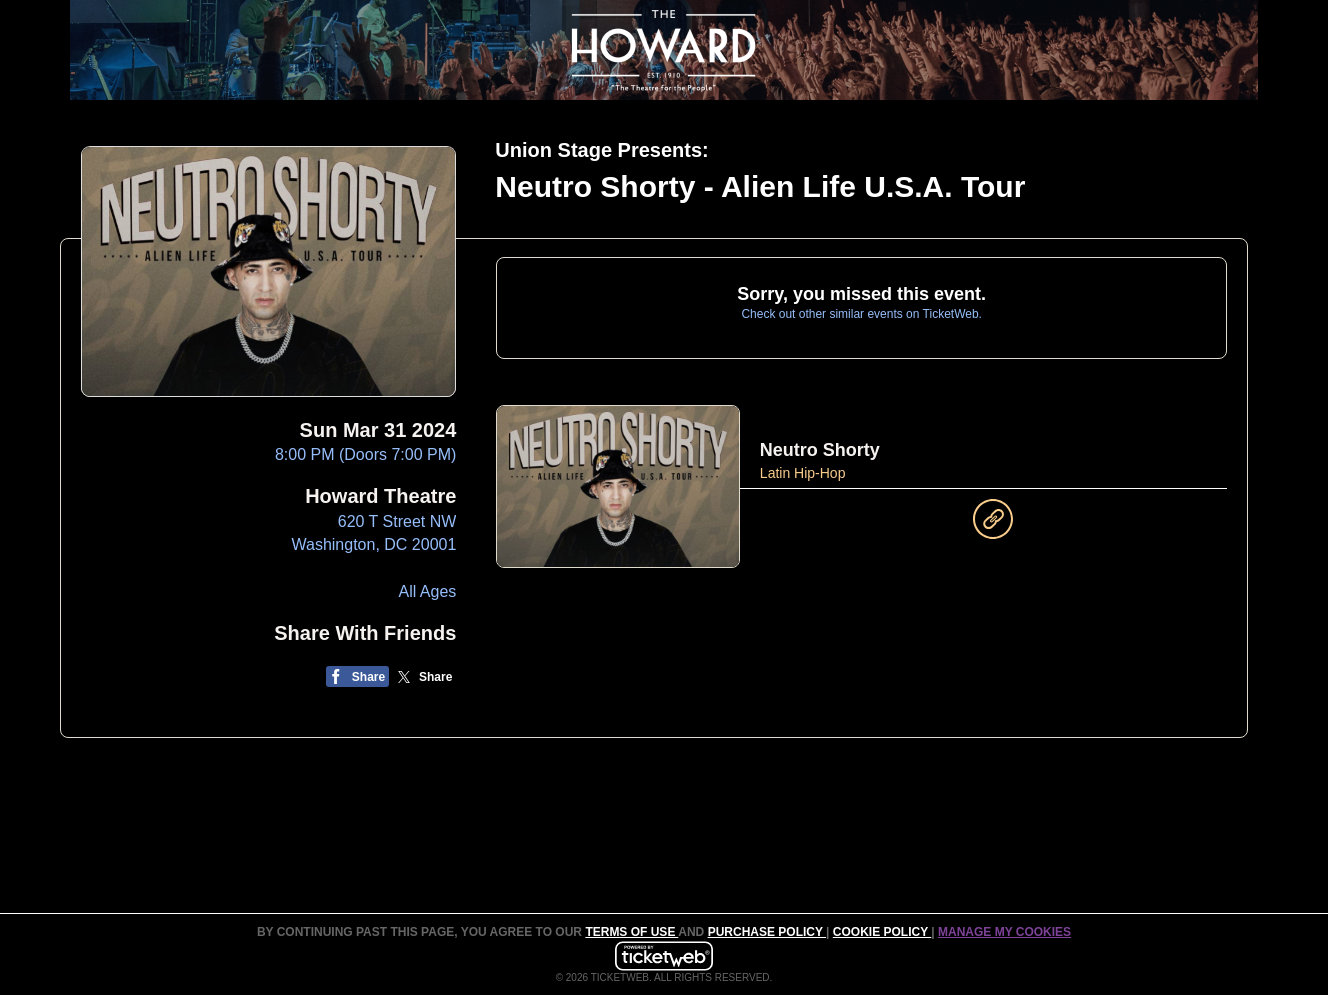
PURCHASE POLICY (767, 932)
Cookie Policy (882, 932)
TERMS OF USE (631, 932)
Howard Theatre (380, 496)
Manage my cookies (1004, 932)
